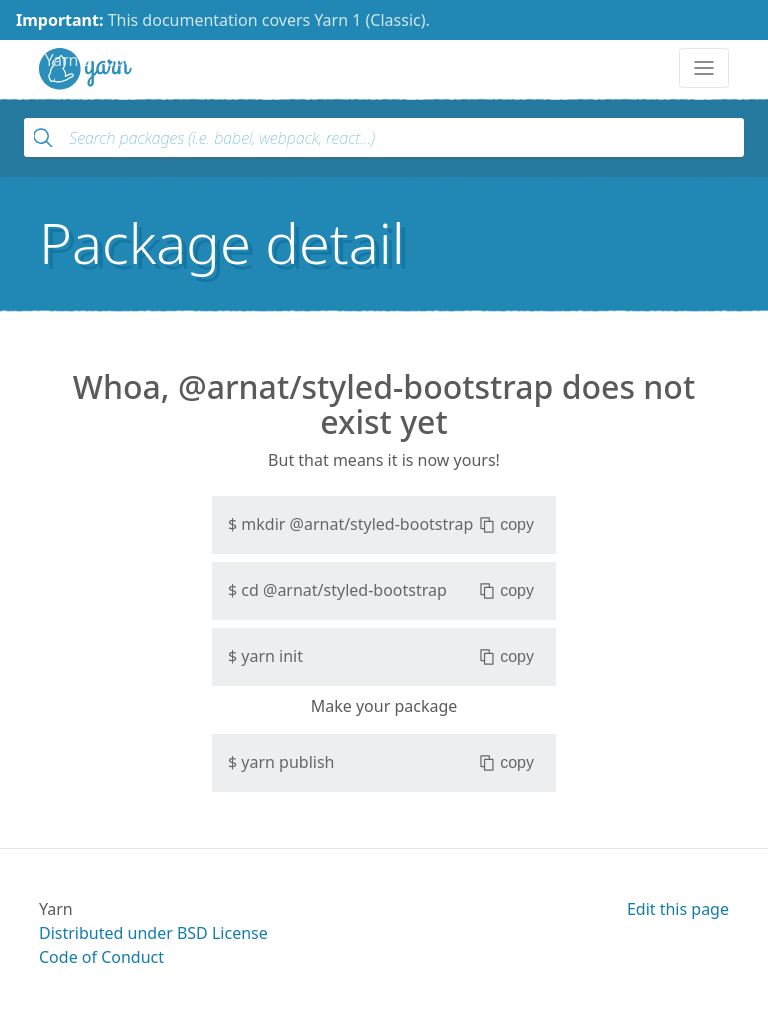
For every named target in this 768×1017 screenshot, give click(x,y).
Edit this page (678, 909)
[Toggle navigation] (704, 68)
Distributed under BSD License (153, 933)
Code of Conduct (101, 957)
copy (506, 525)
